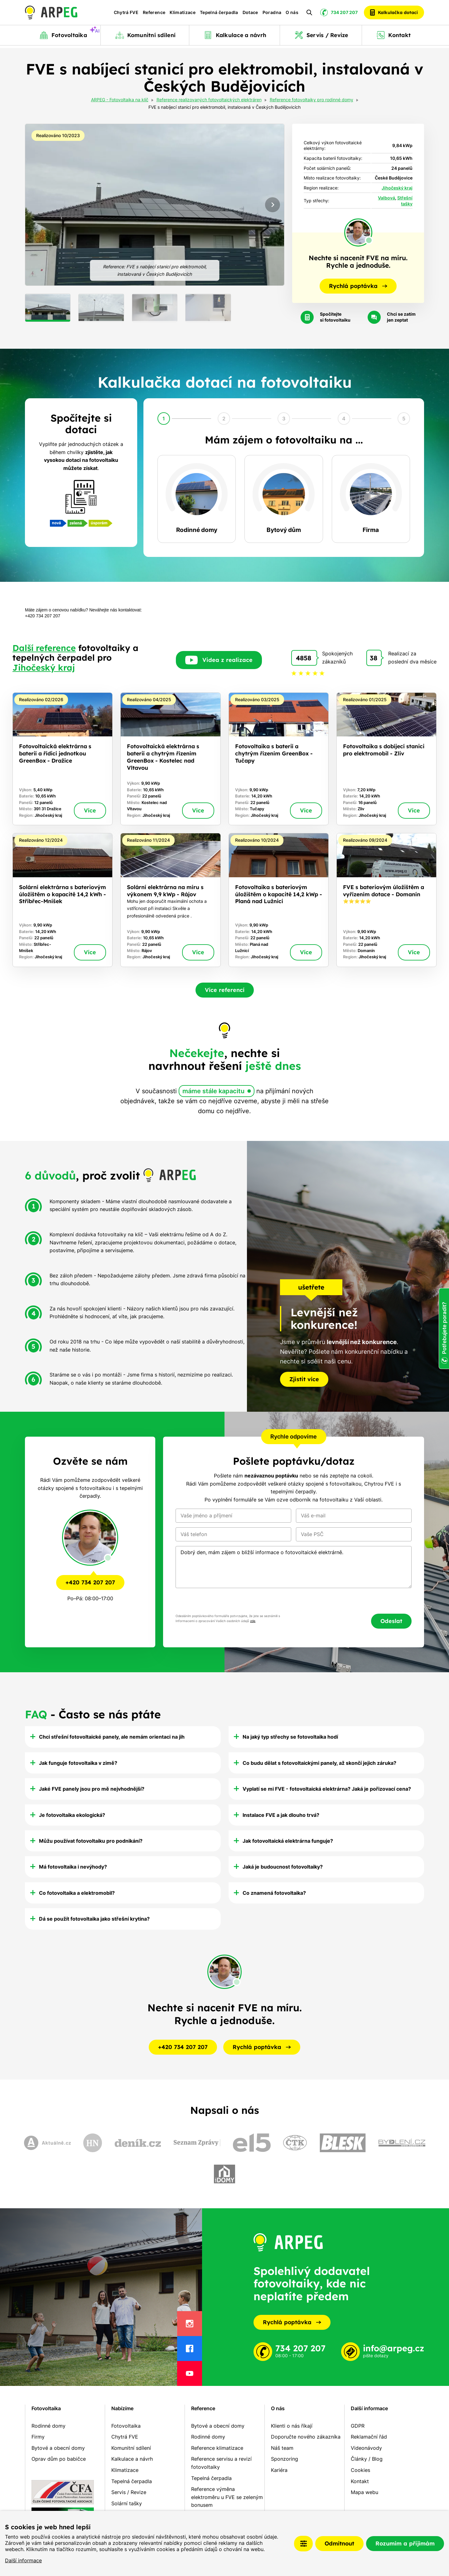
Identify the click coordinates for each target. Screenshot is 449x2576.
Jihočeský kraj (397, 187)
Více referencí (224, 990)
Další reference (44, 648)
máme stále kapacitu (213, 1091)
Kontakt (360, 2481)
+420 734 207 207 (90, 1582)
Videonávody (366, 2448)
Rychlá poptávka (292, 2322)
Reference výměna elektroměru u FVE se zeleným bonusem (227, 2497)
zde (252, 1621)
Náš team (282, 2448)
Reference (154, 13)
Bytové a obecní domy (58, 2448)
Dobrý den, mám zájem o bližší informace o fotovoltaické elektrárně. (294, 1567)
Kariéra (279, 2470)
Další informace (23, 2560)
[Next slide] (272, 204)
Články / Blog (367, 2459)
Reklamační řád (369, 2437)
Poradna (272, 13)
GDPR (358, 2426)
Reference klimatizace (217, 2448)
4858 (303, 658)
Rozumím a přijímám (405, 2543)
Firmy (38, 2437)
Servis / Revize (128, 2492)
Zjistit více (304, 1379)
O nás (292, 13)
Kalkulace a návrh (132, 2459)
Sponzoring (284, 2459)
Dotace (250, 13)
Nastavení (303, 2543)
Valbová (386, 197)
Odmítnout (339, 2543)
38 (373, 658)
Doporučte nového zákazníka (305, 2437)
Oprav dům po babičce (58, 2459)
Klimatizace (183, 13)
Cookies (360, 2470)
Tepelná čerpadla (219, 13)
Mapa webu (364, 2492)
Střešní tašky (405, 200)
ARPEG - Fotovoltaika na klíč (119, 100)
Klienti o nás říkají (291, 2426)
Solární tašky (126, 2503)
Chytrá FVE (126, 13)
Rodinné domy (48, 2426)
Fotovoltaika (46, 2408)
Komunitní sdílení (131, 2448)
